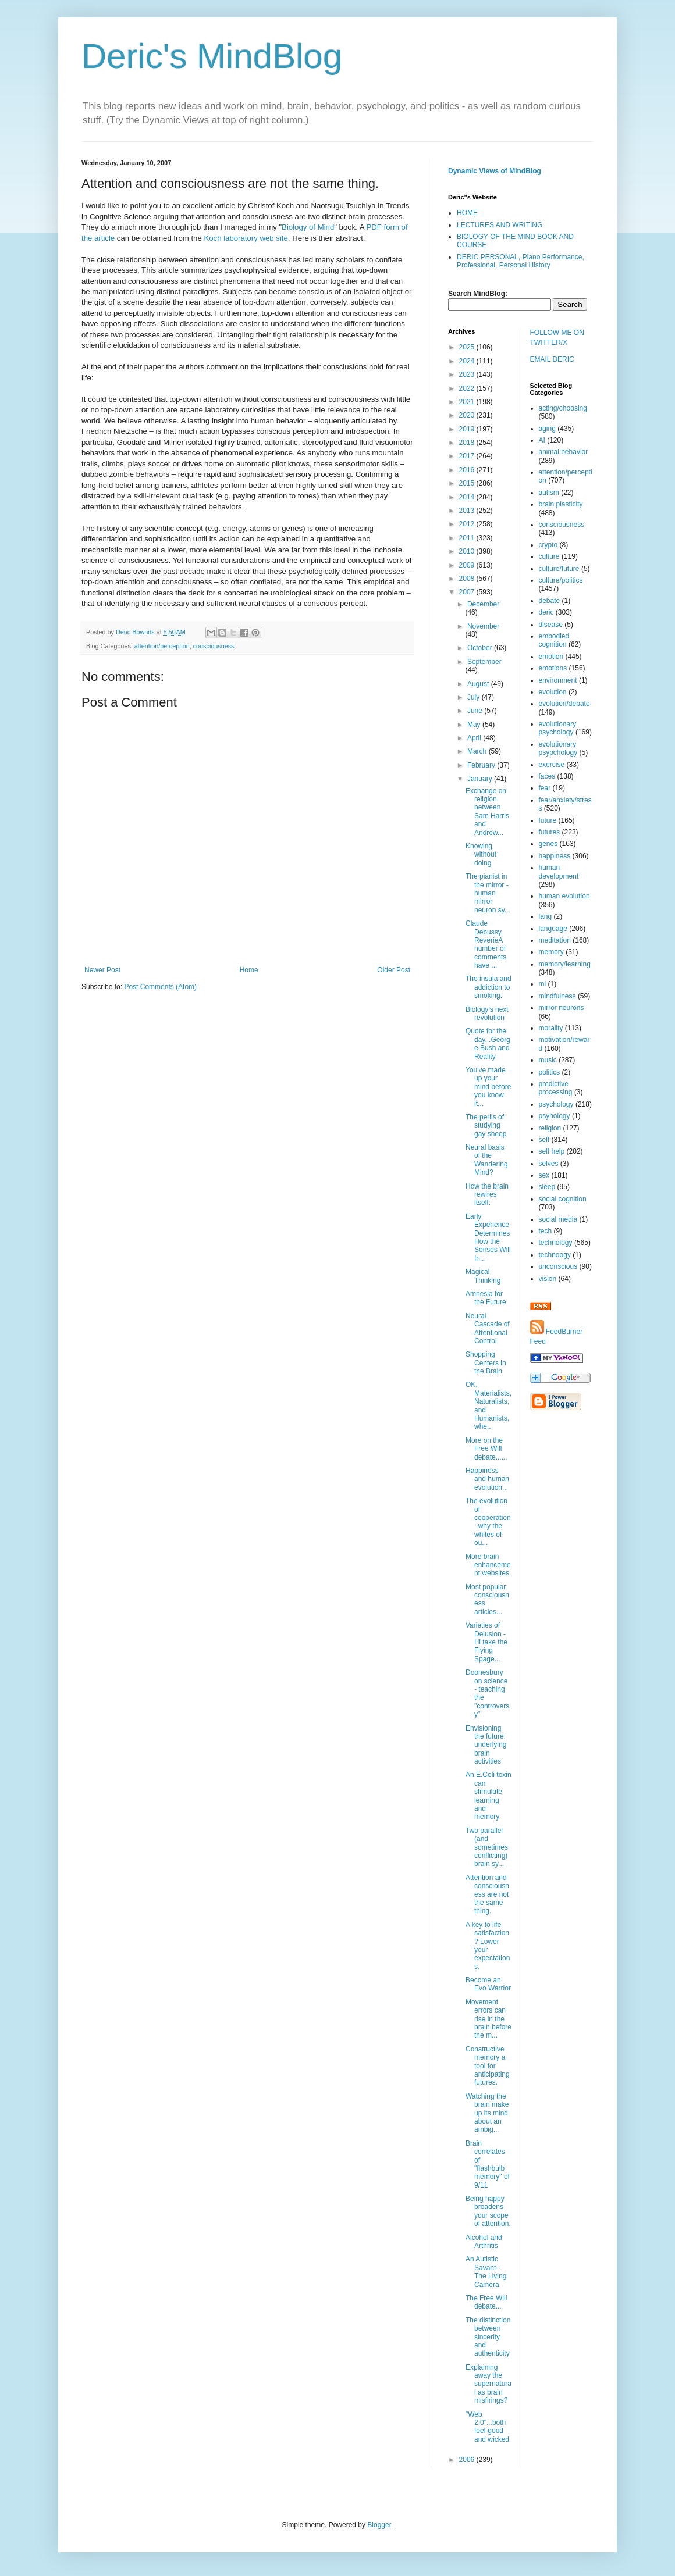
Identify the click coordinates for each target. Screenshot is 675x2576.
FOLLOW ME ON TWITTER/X (557, 338)
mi (542, 984)
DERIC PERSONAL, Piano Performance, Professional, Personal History (520, 261)
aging (547, 428)
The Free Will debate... (486, 2302)
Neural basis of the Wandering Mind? (487, 1159)
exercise (552, 765)
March (478, 751)
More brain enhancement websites (488, 1565)
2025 (468, 347)
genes (548, 844)
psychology (556, 1104)
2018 (468, 442)
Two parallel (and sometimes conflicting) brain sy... (487, 1847)
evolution (553, 692)
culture (549, 556)
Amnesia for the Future (486, 1298)
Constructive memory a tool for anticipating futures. (488, 2066)
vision (548, 1279)
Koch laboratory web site (245, 238)
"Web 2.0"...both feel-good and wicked (487, 2426)
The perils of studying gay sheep (486, 1125)
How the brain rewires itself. (487, 1194)
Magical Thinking (483, 1276)
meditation (555, 940)
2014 (468, 497)
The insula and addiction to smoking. (488, 987)
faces (547, 776)
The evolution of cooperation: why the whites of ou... (488, 1522)
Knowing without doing (481, 854)
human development (559, 872)
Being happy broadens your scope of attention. (488, 2211)
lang (545, 916)
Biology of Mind (308, 227)
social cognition (563, 1199)
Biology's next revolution (487, 1013)
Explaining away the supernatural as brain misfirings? (488, 2384)
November (483, 626)
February (482, 765)
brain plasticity (561, 504)
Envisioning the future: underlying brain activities (486, 1745)
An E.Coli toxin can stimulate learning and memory (488, 1796)
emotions (553, 668)
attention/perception (162, 646)
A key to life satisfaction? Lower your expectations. (488, 1946)
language (553, 929)
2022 (468, 388)
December (483, 604)
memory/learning (565, 964)
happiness (555, 856)
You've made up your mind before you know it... (488, 1087)
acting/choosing (563, 408)
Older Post (393, 970)
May (474, 724)
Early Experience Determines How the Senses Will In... (488, 1237)
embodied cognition (554, 640)
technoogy (555, 1255)
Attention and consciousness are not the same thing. (487, 1894)
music (548, 1060)
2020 (468, 415)
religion (550, 1128)
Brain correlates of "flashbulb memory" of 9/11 (488, 2164)
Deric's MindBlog (211, 56)
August (479, 684)
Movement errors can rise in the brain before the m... (488, 2019)
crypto (548, 545)
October (480, 648)
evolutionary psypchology (558, 748)
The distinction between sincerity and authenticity (488, 2337)
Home (249, 970)
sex (544, 1175)
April (475, 738)
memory (551, 952)
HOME (467, 213)
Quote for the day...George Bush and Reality (488, 1043)
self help (552, 1151)
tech (545, 1231)
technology (556, 1243)
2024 (468, 361)
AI (542, 440)
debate (549, 601)
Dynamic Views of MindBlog (494, 171)
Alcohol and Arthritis (484, 2242)
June (475, 711)
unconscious (558, 1266)
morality (551, 1028)
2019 (468, 429)
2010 (468, 551)
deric (546, 612)
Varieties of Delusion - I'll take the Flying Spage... (486, 1642)
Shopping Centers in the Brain (486, 1362)
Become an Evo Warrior (488, 1984)
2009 (468, 565)
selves (549, 1163)
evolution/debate (564, 704)
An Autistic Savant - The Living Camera (486, 2271)
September (484, 662)
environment (558, 680)
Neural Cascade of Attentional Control (488, 1328)
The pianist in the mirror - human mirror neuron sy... (488, 893)
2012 (468, 524)
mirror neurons (561, 1008)
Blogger (379, 2525)
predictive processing (556, 1088)
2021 (468, 402)
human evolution (564, 896)
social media (558, 1219)
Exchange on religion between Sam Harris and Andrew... (487, 812)
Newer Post (102, 970)
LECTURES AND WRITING (499, 225)
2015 (468, 483)
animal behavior (563, 452)
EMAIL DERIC (552, 359)
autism (549, 492)
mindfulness (557, 996)
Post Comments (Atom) (160, 987)
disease (551, 624)
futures (549, 832)
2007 (468, 592)
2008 (468, 579)
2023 (468, 374)
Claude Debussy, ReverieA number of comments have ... (486, 944)
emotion (551, 656)
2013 (468, 510)
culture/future (559, 569)
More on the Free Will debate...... (486, 1448)
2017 (468, 456)
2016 (468, 470)
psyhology (554, 1116)
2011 (468, 538)
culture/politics (561, 580)
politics (549, 1072)
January (480, 779)
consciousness (214, 646)
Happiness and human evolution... (487, 1479)
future (548, 820)
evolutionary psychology (558, 728)
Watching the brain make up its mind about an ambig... (487, 2113)
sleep (547, 1187)
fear (545, 788)
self (544, 1140)
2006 (468, 2460)
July (474, 697)
